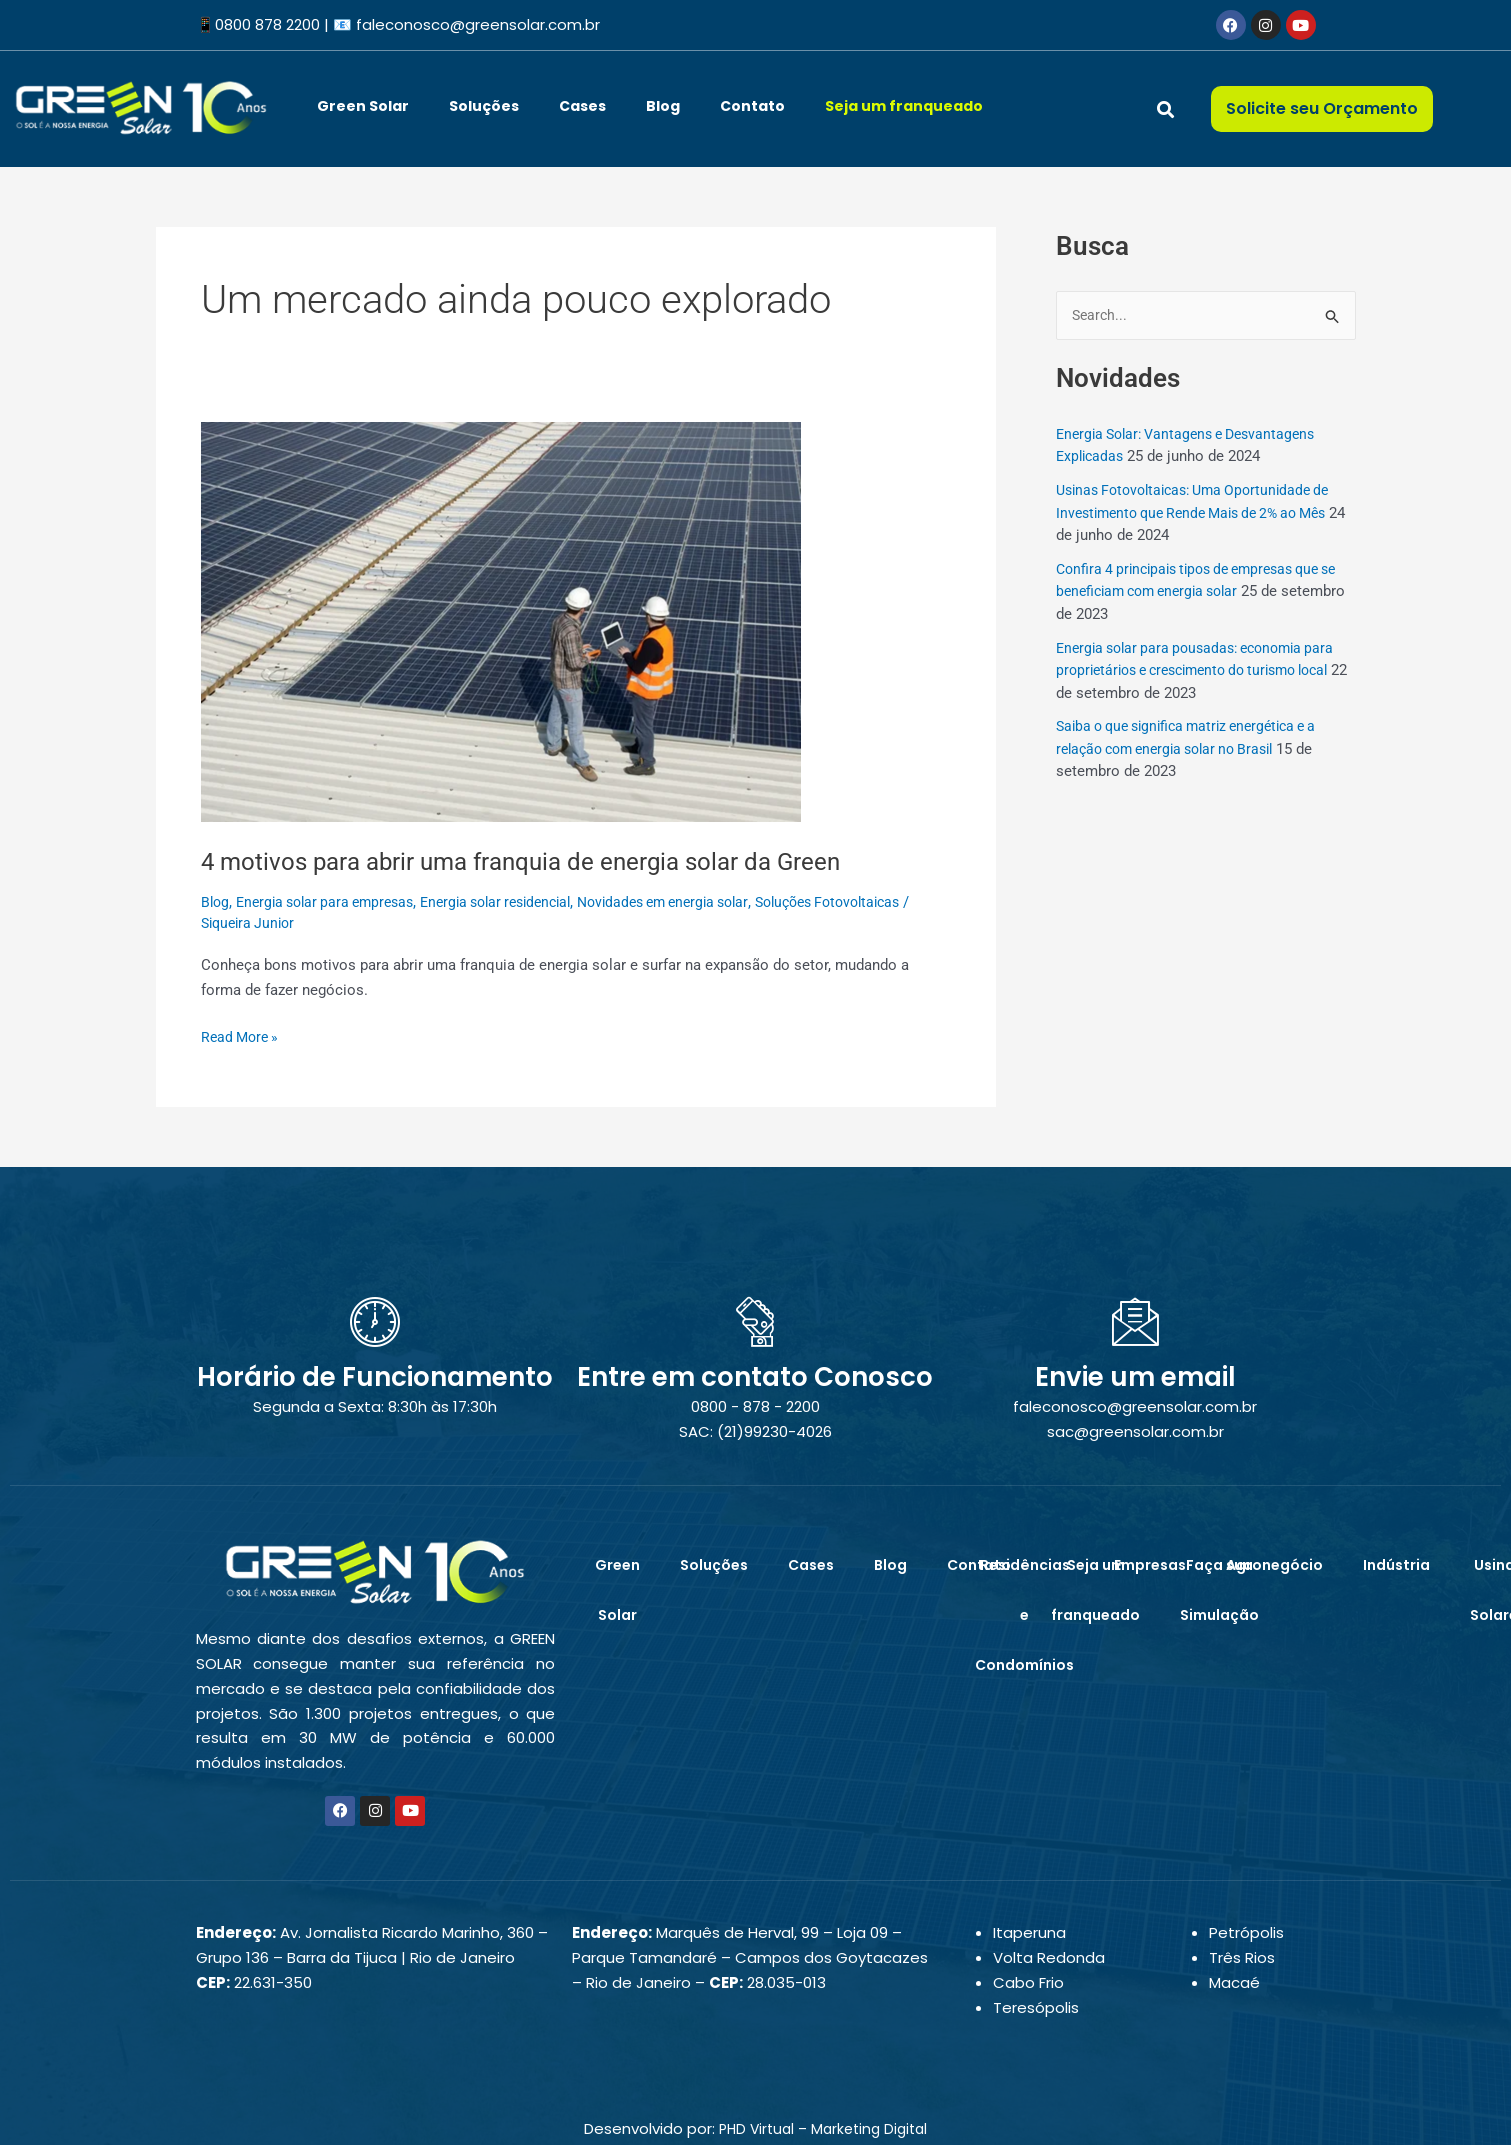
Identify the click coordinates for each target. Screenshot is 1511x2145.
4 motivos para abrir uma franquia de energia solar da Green (545, 861)
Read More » (242, 1035)
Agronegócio (1274, 1565)
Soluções (484, 106)
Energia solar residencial (518, 902)
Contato (752, 106)
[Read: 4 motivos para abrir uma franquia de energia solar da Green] (501, 621)
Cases (582, 106)
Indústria (1396, 1565)
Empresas (1150, 1565)
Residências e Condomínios (1024, 1615)
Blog (663, 106)
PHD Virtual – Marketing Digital (823, 2128)
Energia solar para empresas (333, 902)
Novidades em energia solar (701, 902)
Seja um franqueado (904, 106)
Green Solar (363, 106)
